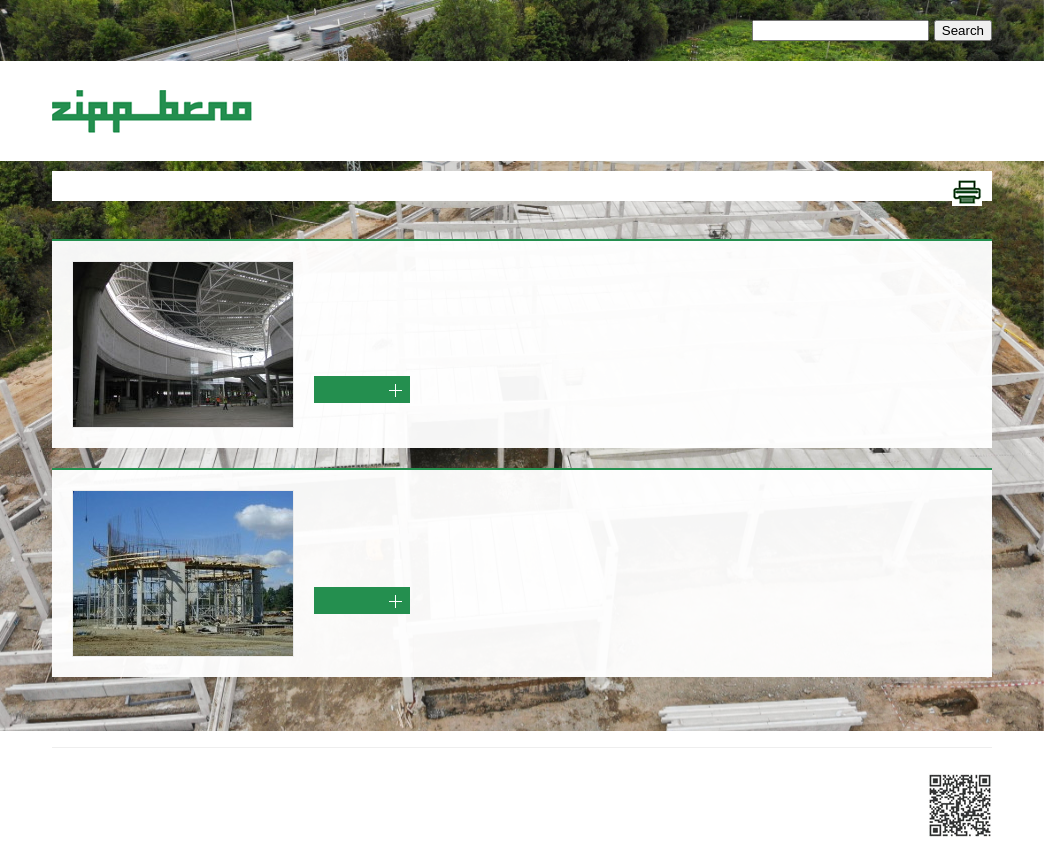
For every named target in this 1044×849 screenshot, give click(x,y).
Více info (360, 395)
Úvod (318, 97)
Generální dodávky (593, 97)
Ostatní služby (708, 97)
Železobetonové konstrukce (433, 97)
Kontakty (868, 97)
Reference (796, 97)
